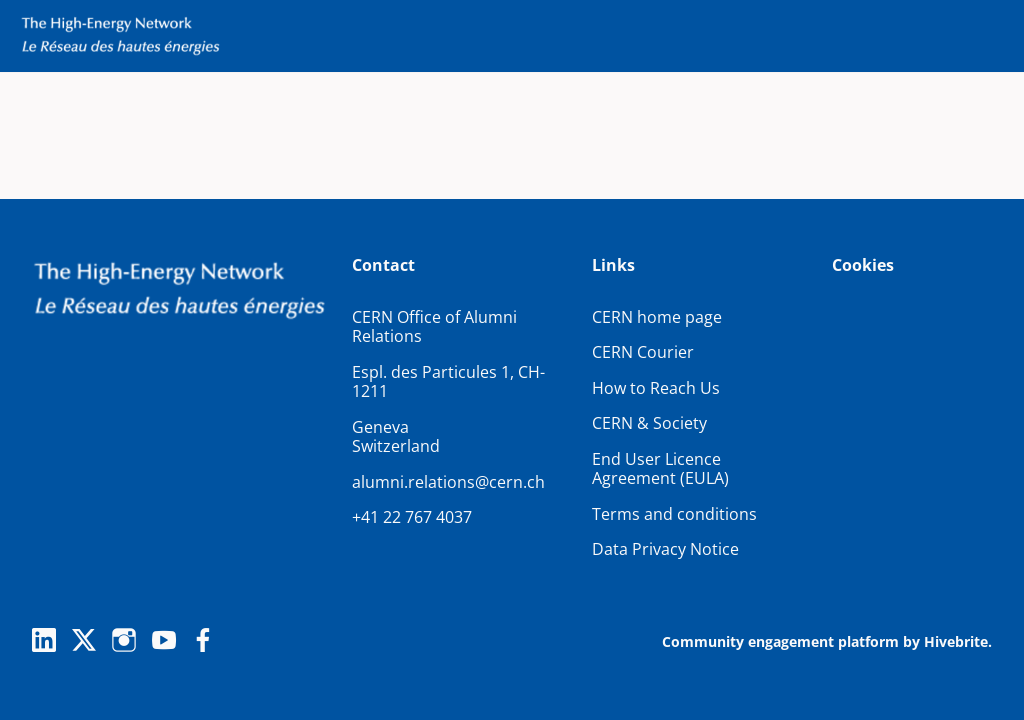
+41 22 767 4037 (412, 517)
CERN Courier (643, 352)
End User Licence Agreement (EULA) (660, 469)
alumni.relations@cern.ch (448, 482)
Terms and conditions (674, 514)
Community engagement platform (780, 641)
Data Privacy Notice (665, 549)
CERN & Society (649, 423)
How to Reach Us (656, 388)
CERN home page (657, 317)
